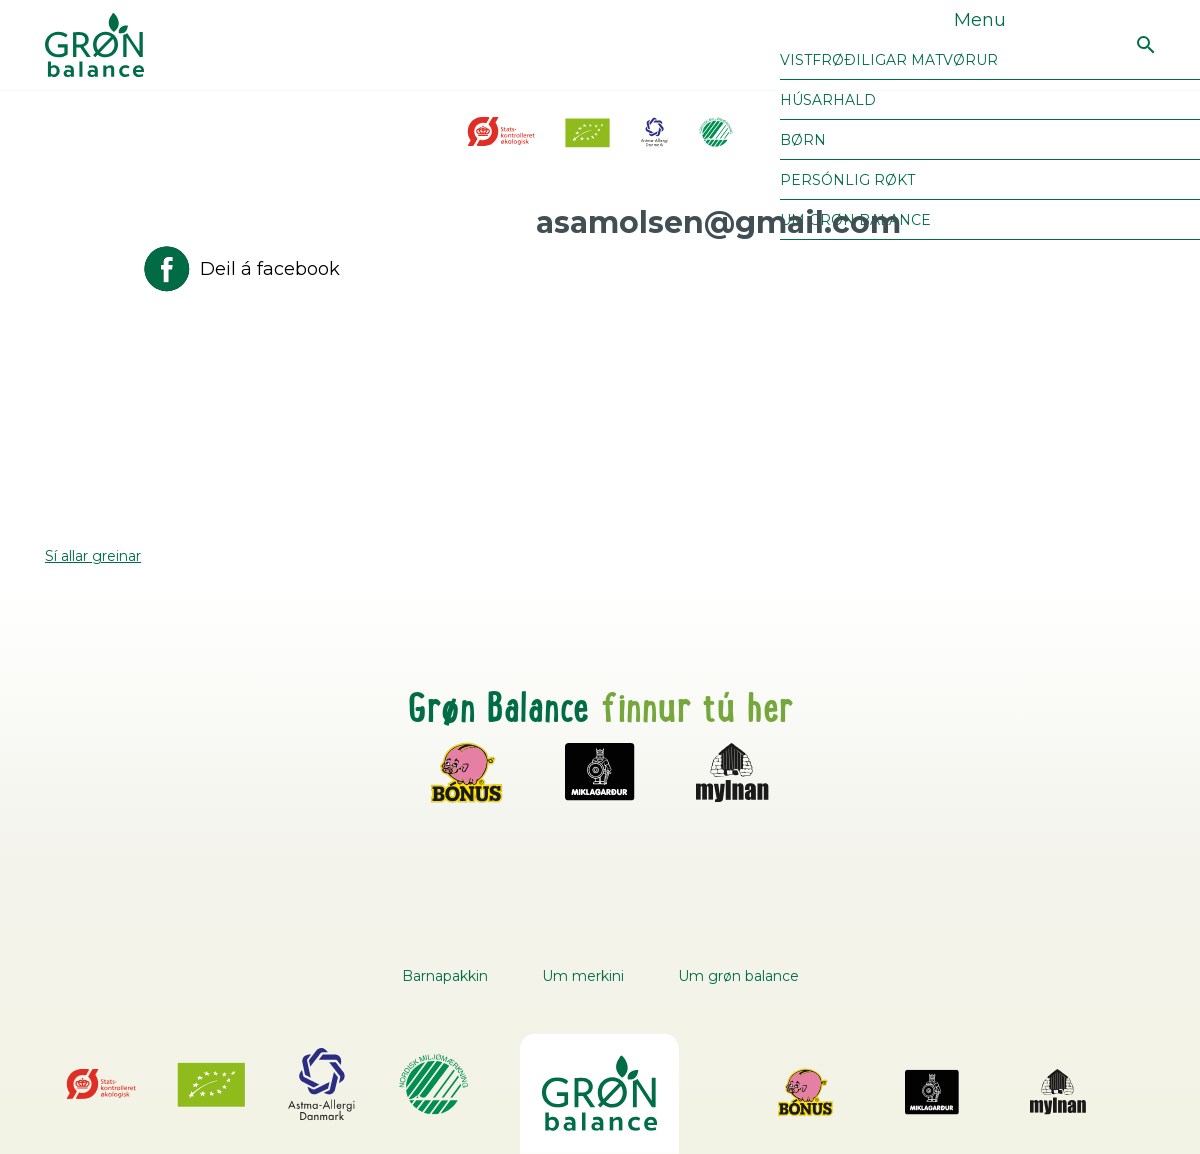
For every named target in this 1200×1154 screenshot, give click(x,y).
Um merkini (583, 976)
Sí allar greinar (93, 556)
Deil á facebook (240, 269)
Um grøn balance (738, 976)
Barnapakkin (445, 976)
